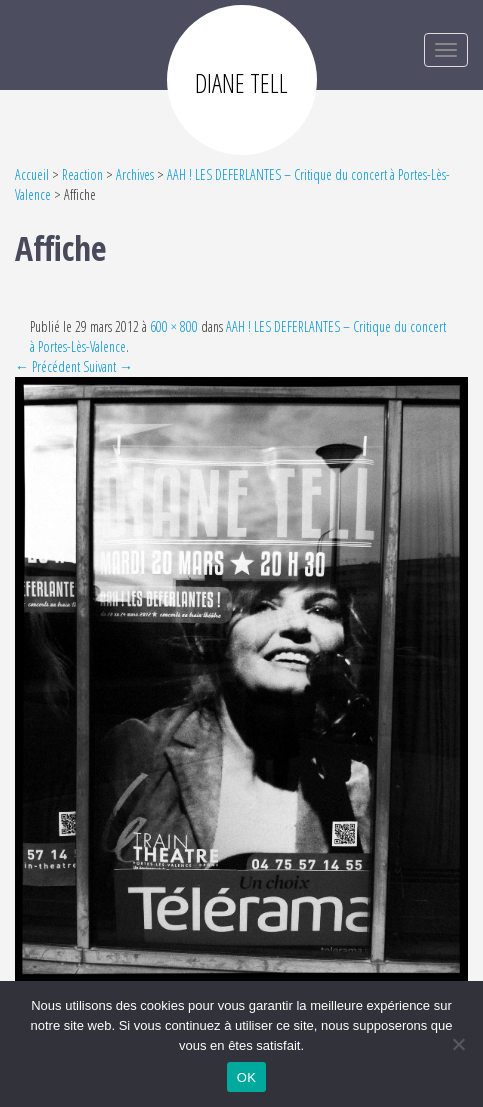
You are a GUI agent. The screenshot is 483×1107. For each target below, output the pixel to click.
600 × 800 (174, 326)
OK (246, 1077)
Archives (135, 174)
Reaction (82, 174)
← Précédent (47, 366)
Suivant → (108, 366)
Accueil (32, 174)
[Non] (458, 1044)
